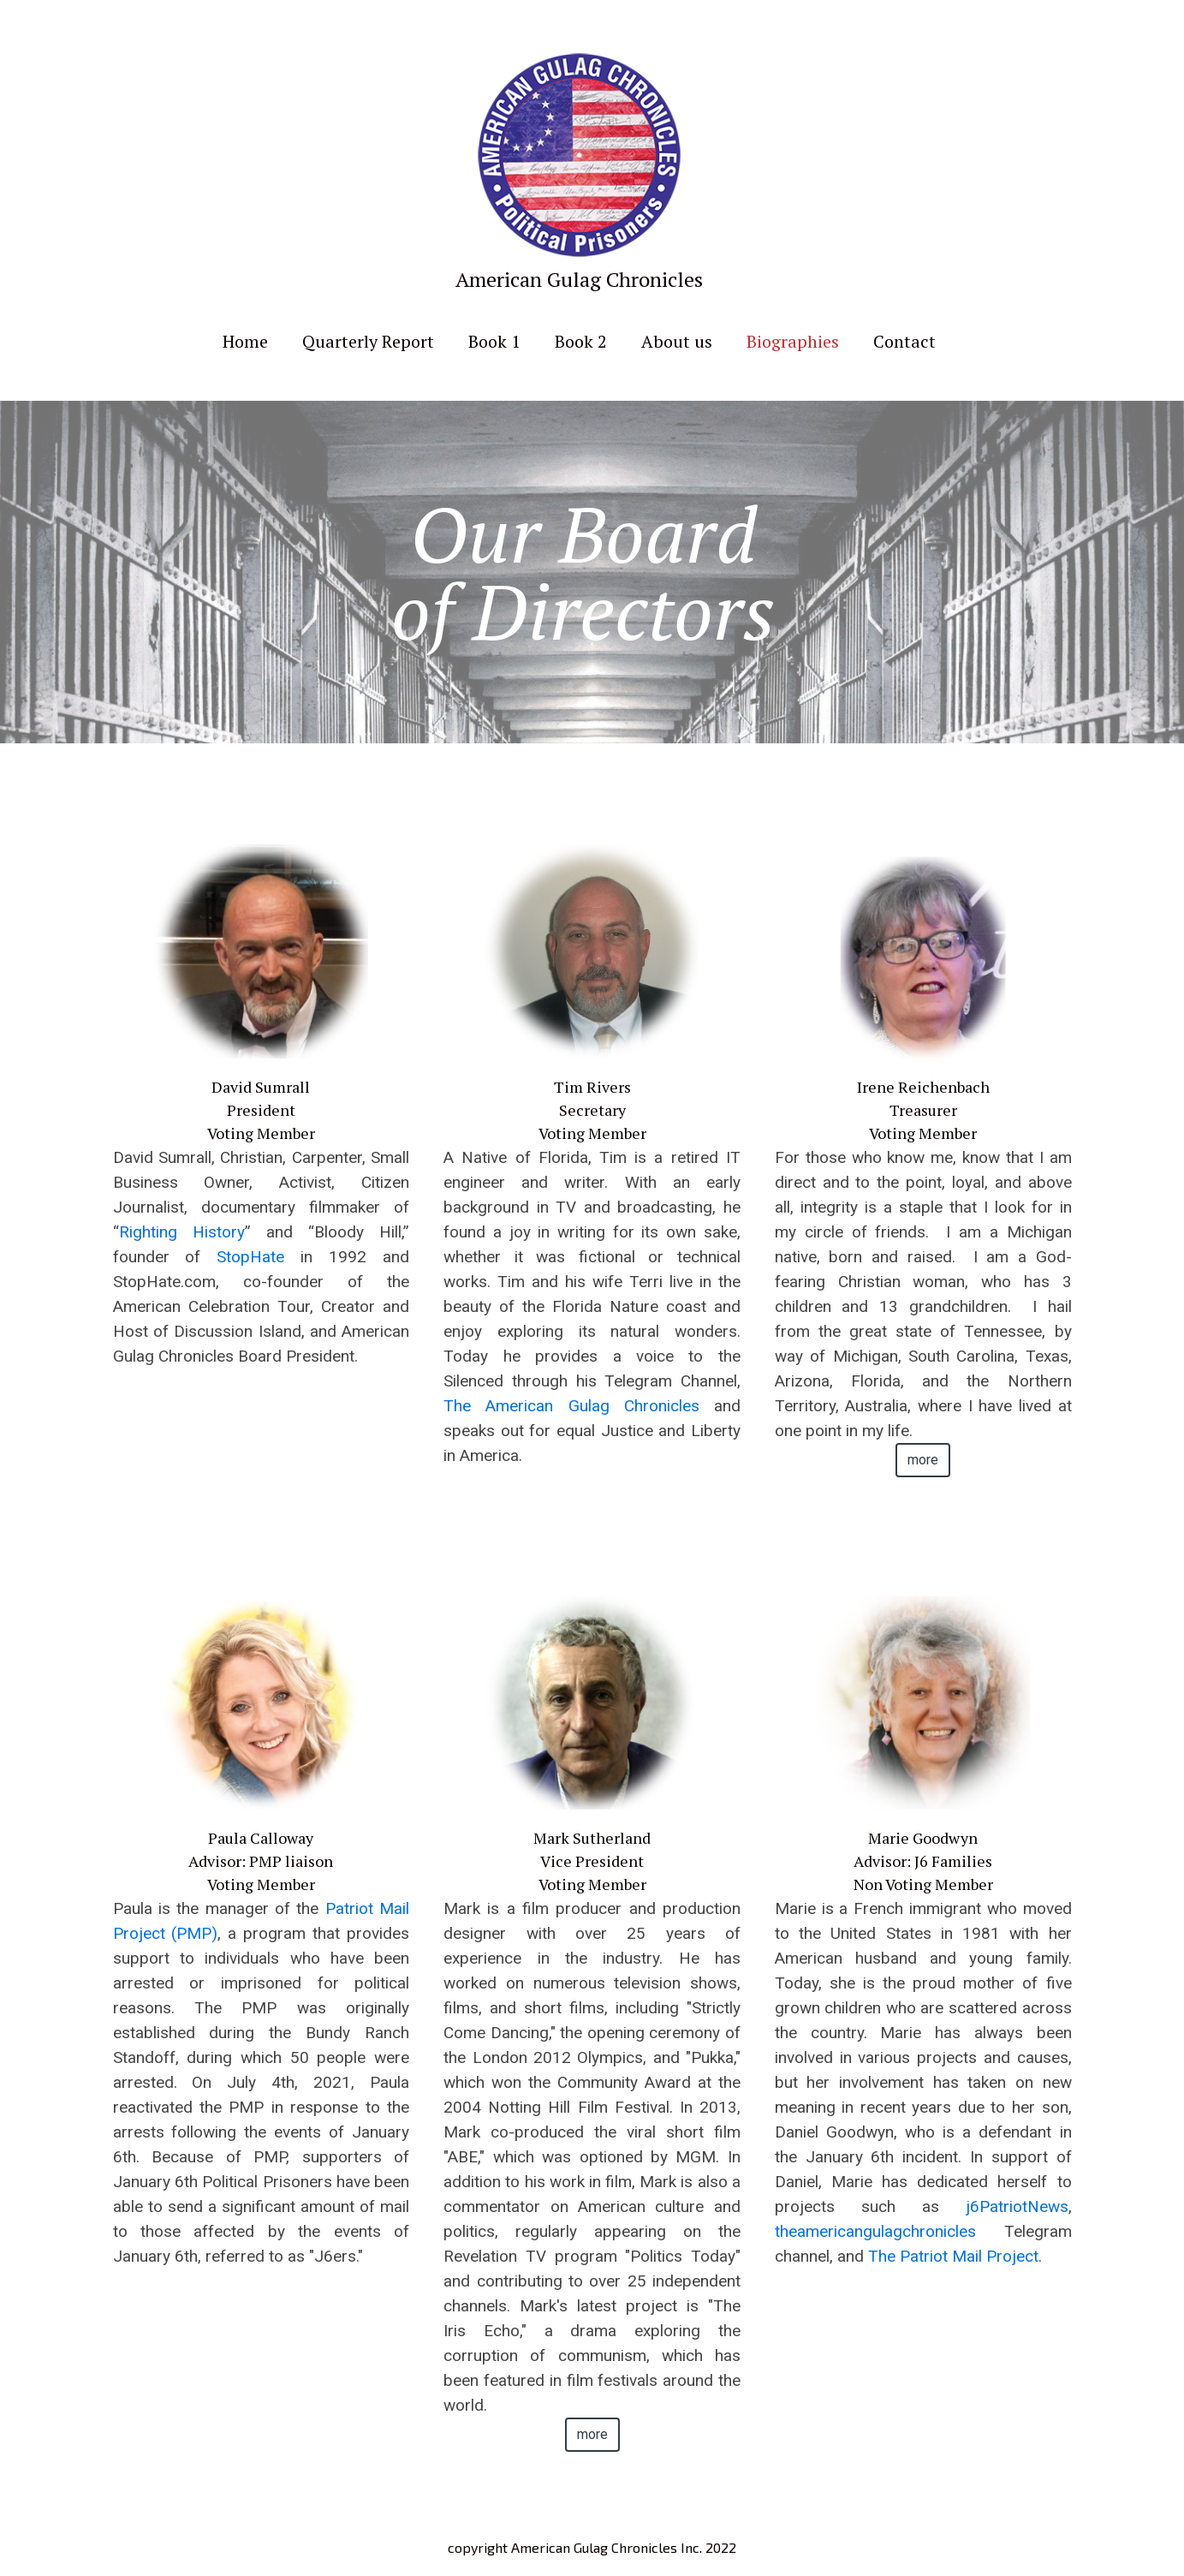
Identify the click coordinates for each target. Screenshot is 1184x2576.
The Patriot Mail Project (953, 2256)
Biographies (793, 341)
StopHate (250, 1257)
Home (245, 341)
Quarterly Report (368, 341)
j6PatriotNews (1017, 2206)
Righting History (182, 1232)
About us (676, 341)
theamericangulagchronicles (875, 2231)
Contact (904, 341)
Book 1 (494, 341)
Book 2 (581, 341)
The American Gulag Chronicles (571, 1406)
